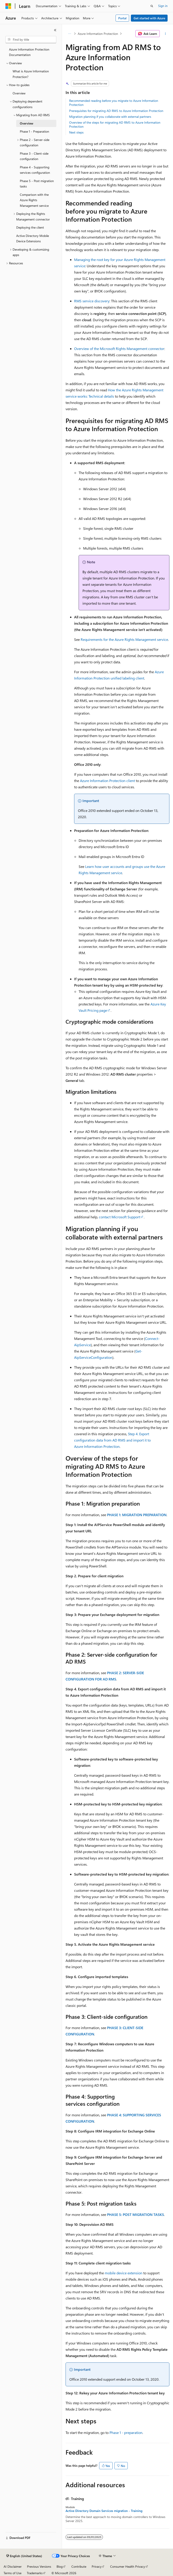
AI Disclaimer (13, 2566)
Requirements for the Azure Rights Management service (124, 639)
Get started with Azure (149, 18)
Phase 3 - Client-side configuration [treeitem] (34, 156)
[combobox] (30, 39)
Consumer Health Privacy (127, 2566)
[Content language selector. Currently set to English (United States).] (24, 2556)
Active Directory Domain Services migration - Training (104, 2511)
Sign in (163, 6)
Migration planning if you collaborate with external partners (110, 116)
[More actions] (165, 33)
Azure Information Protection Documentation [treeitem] (29, 52)
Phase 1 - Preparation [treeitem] (34, 131)
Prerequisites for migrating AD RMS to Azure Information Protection (116, 111)
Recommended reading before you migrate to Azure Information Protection (113, 102)
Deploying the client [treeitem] (30, 227)
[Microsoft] (8, 6)
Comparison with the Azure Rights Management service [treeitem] (34, 200)
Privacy (97, 2566)
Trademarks (35, 2573)
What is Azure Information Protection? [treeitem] (31, 74)
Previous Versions (39, 2566)
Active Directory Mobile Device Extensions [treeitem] (32, 238)
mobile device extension (123, 2273)
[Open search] (151, 6)
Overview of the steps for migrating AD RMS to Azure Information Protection (114, 124)
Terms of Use (12, 2573)
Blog (60, 2566)
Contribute (78, 2566)
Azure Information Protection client (107, 780)
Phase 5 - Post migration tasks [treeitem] (37, 184)
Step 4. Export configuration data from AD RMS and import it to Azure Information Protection (112, 1440)
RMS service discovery (91, 301)
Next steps (76, 132)
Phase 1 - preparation (125, 2432)
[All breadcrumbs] (69, 33)
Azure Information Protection (98, 33)
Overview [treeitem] (19, 93)
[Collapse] (55, 30)
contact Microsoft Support (119, 1216)
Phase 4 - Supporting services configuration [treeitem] (35, 170)
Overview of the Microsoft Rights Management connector (119, 348)
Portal (122, 18)
